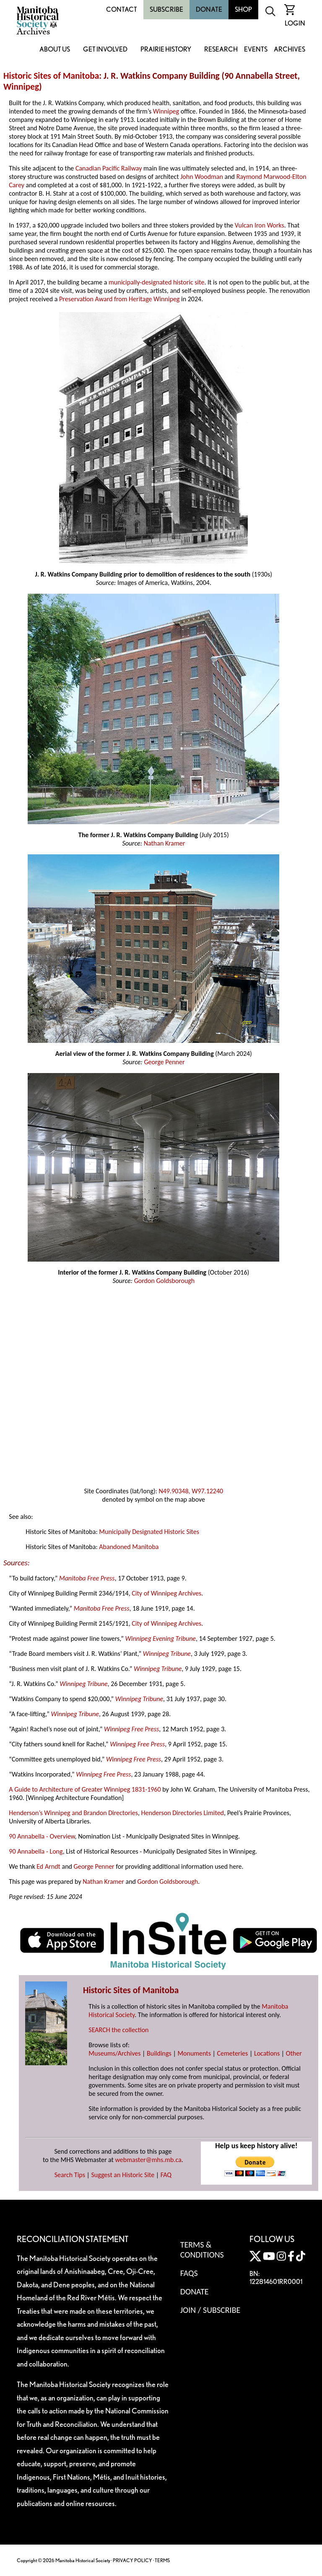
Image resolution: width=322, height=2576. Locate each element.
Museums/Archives (114, 2053)
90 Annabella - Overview (42, 1836)
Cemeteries (232, 2053)
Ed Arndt (48, 1866)
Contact (121, 9)
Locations (267, 2053)
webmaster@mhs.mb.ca (148, 2160)
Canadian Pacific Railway (108, 168)
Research (221, 49)
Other (294, 2053)
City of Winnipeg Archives (166, 1593)
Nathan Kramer (164, 843)
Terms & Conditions (202, 2250)
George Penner (164, 1062)
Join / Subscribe (210, 2310)
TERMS (162, 2560)
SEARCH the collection (118, 2030)
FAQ (166, 2175)
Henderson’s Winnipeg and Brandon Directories (73, 1813)
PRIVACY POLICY (132, 2560)
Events (255, 49)
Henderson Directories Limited (182, 1813)
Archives (289, 49)
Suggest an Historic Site (123, 2175)
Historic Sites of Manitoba (51, 75)
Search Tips (70, 2175)
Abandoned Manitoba (128, 1547)
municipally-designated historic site (156, 282)
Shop (243, 9)
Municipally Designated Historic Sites (149, 1532)
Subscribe (166, 9)
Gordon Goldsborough (164, 1281)
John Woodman (201, 177)
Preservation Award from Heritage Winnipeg (119, 299)
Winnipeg (21, 86)
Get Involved (105, 49)
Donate (209, 9)
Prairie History (165, 49)
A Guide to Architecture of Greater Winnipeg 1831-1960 (85, 1789)
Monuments (194, 2053)
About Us (54, 49)
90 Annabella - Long (35, 1851)
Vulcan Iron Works (259, 225)
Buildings (159, 2053)
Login (295, 23)
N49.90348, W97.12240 (190, 1491)
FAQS (189, 2273)
